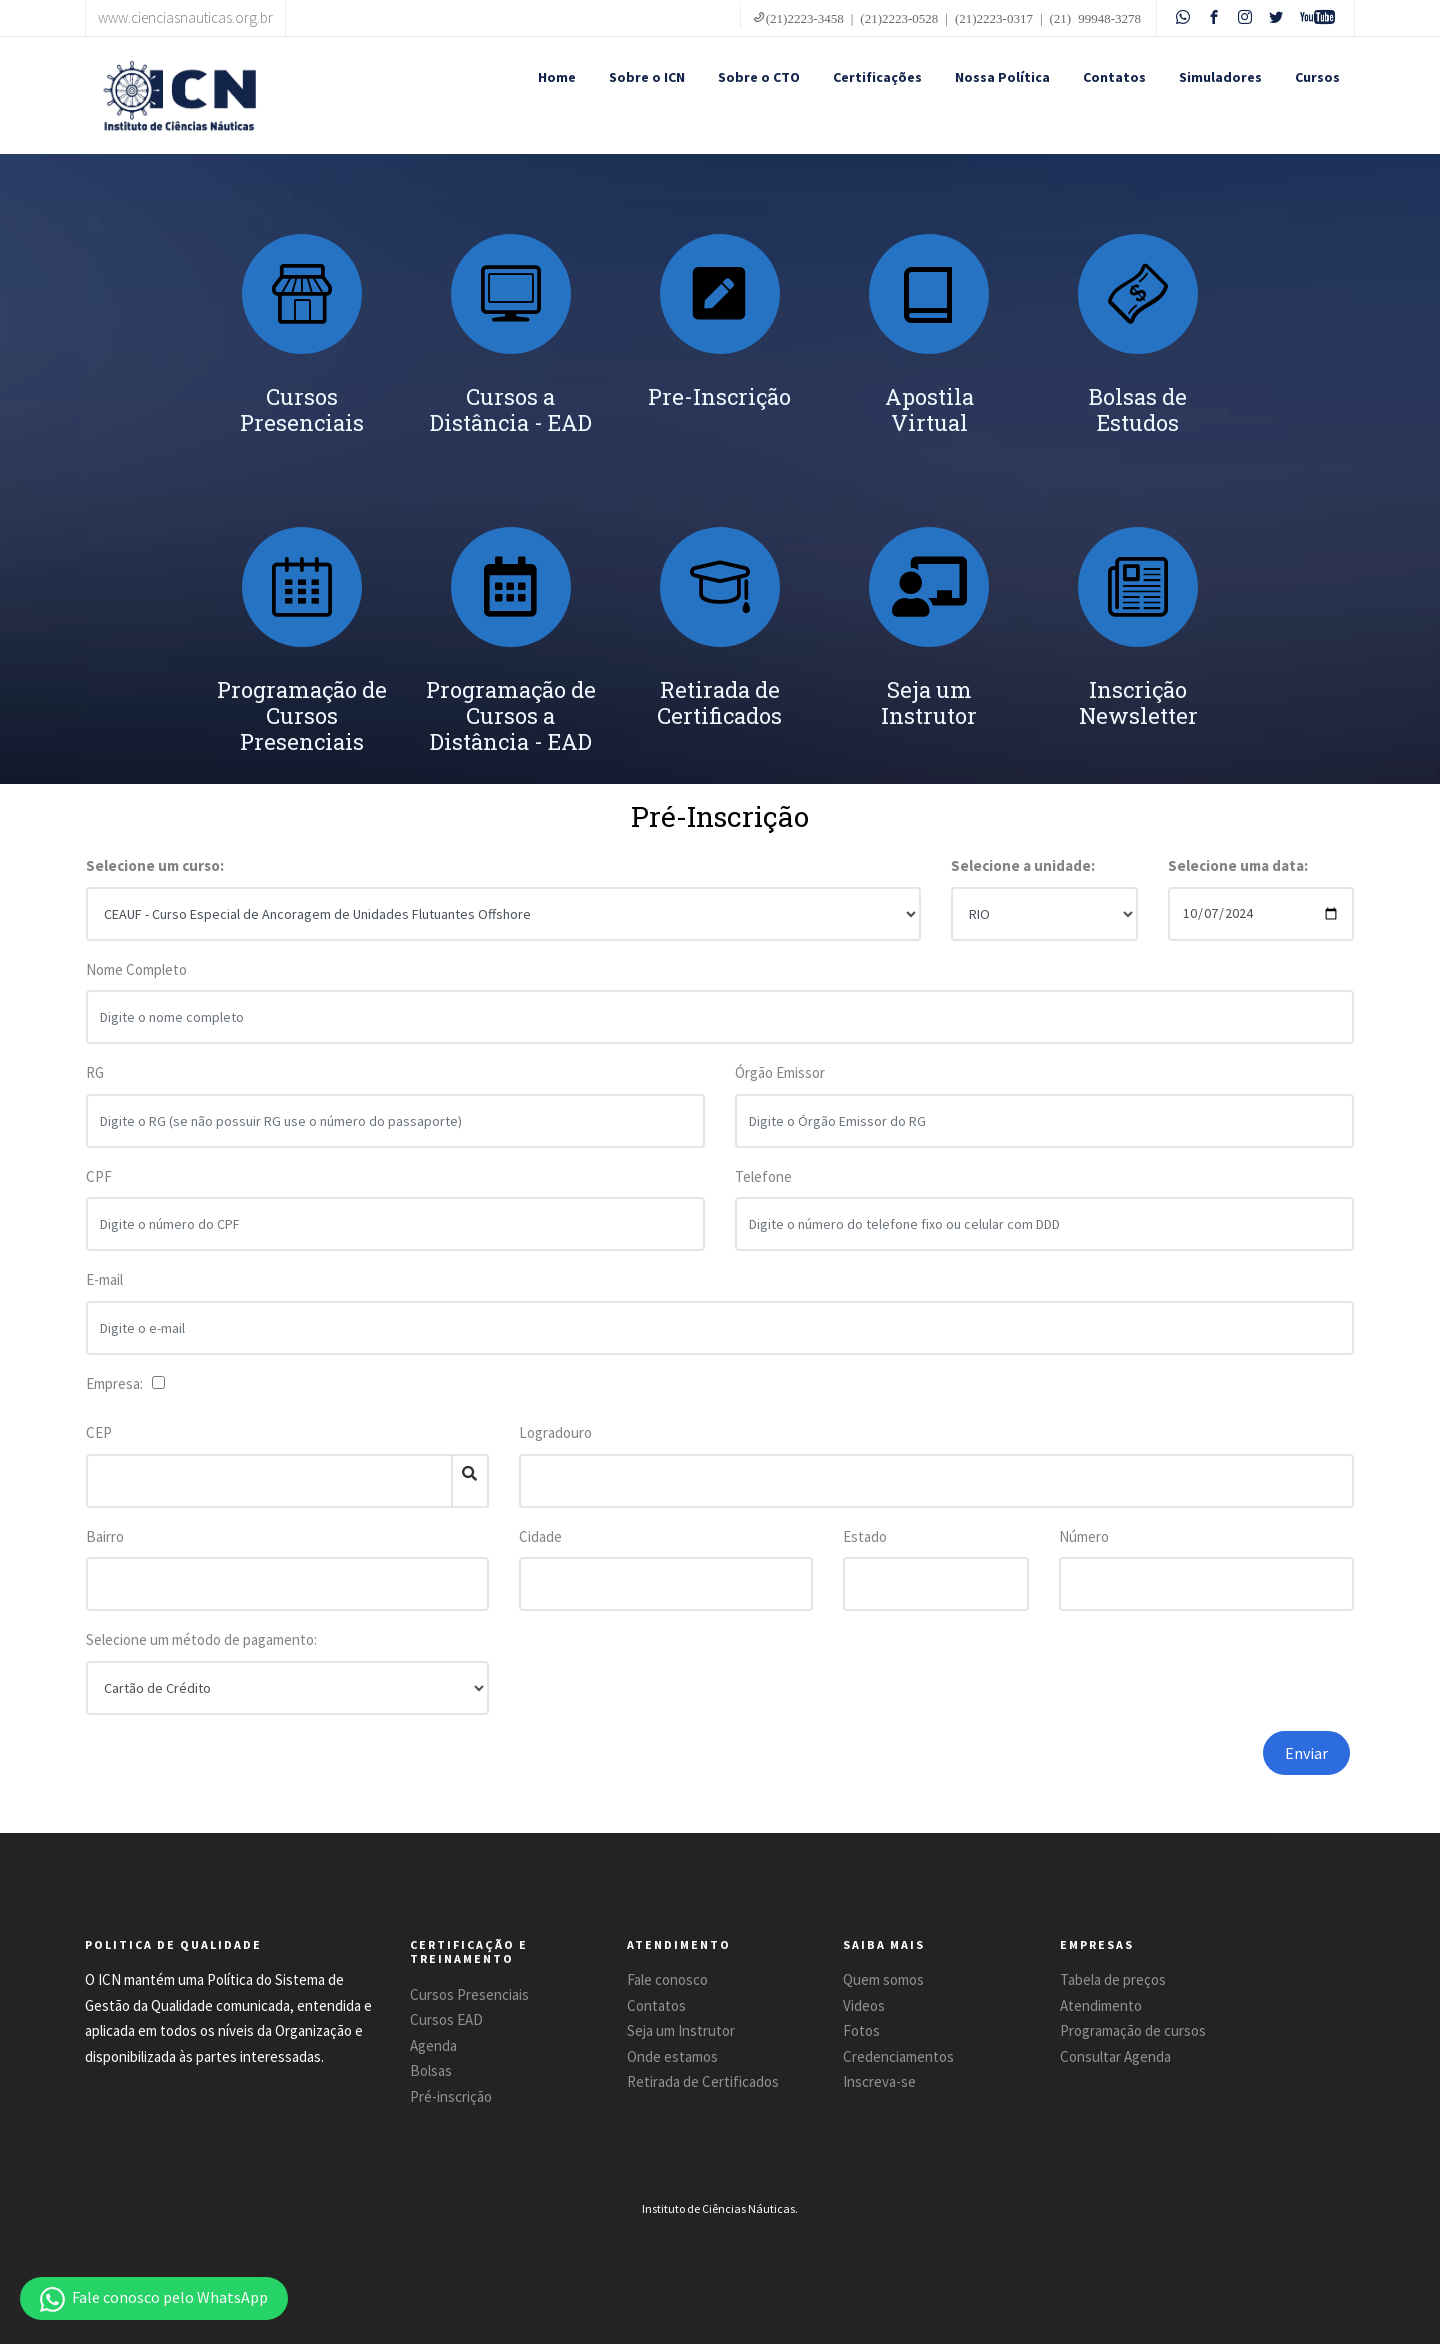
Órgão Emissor (780, 1074)
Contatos (1114, 77)
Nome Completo (136, 971)
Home (557, 77)
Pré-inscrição (451, 2096)
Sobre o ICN (647, 77)
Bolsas (431, 2070)
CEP (99, 1432)
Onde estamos (672, 2056)
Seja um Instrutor (681, 2030)
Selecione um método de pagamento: (201, 1639)
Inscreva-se (879, 2081)
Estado (865, 1536)
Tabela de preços (1113, 1979)
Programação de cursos (1133, 2030)
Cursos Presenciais (469, 1994)
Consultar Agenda (1115, 2056)
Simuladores (1220, 77)
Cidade (540, 1536)
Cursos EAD (446, 2019)
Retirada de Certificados (703, 2081)
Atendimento (1101, 2005)
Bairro (105, 1536)
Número (1084, 1536)
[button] (154, 2298)
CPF (99, 1178)
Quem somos (883, 1979)
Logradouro (555, 1432)
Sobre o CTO (759, 77)
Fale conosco (667, 1979)
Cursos (1317, 77)
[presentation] (1063, 1770)
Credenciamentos (898, 2056)
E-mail (104, 1281)
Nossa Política (1002, 77)
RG (95, 1074)
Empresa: (117, 1383)
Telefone (763, 1178)
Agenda (433, 2045)
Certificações (877, 77)
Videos (864, 2005)
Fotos (861, 2030)
